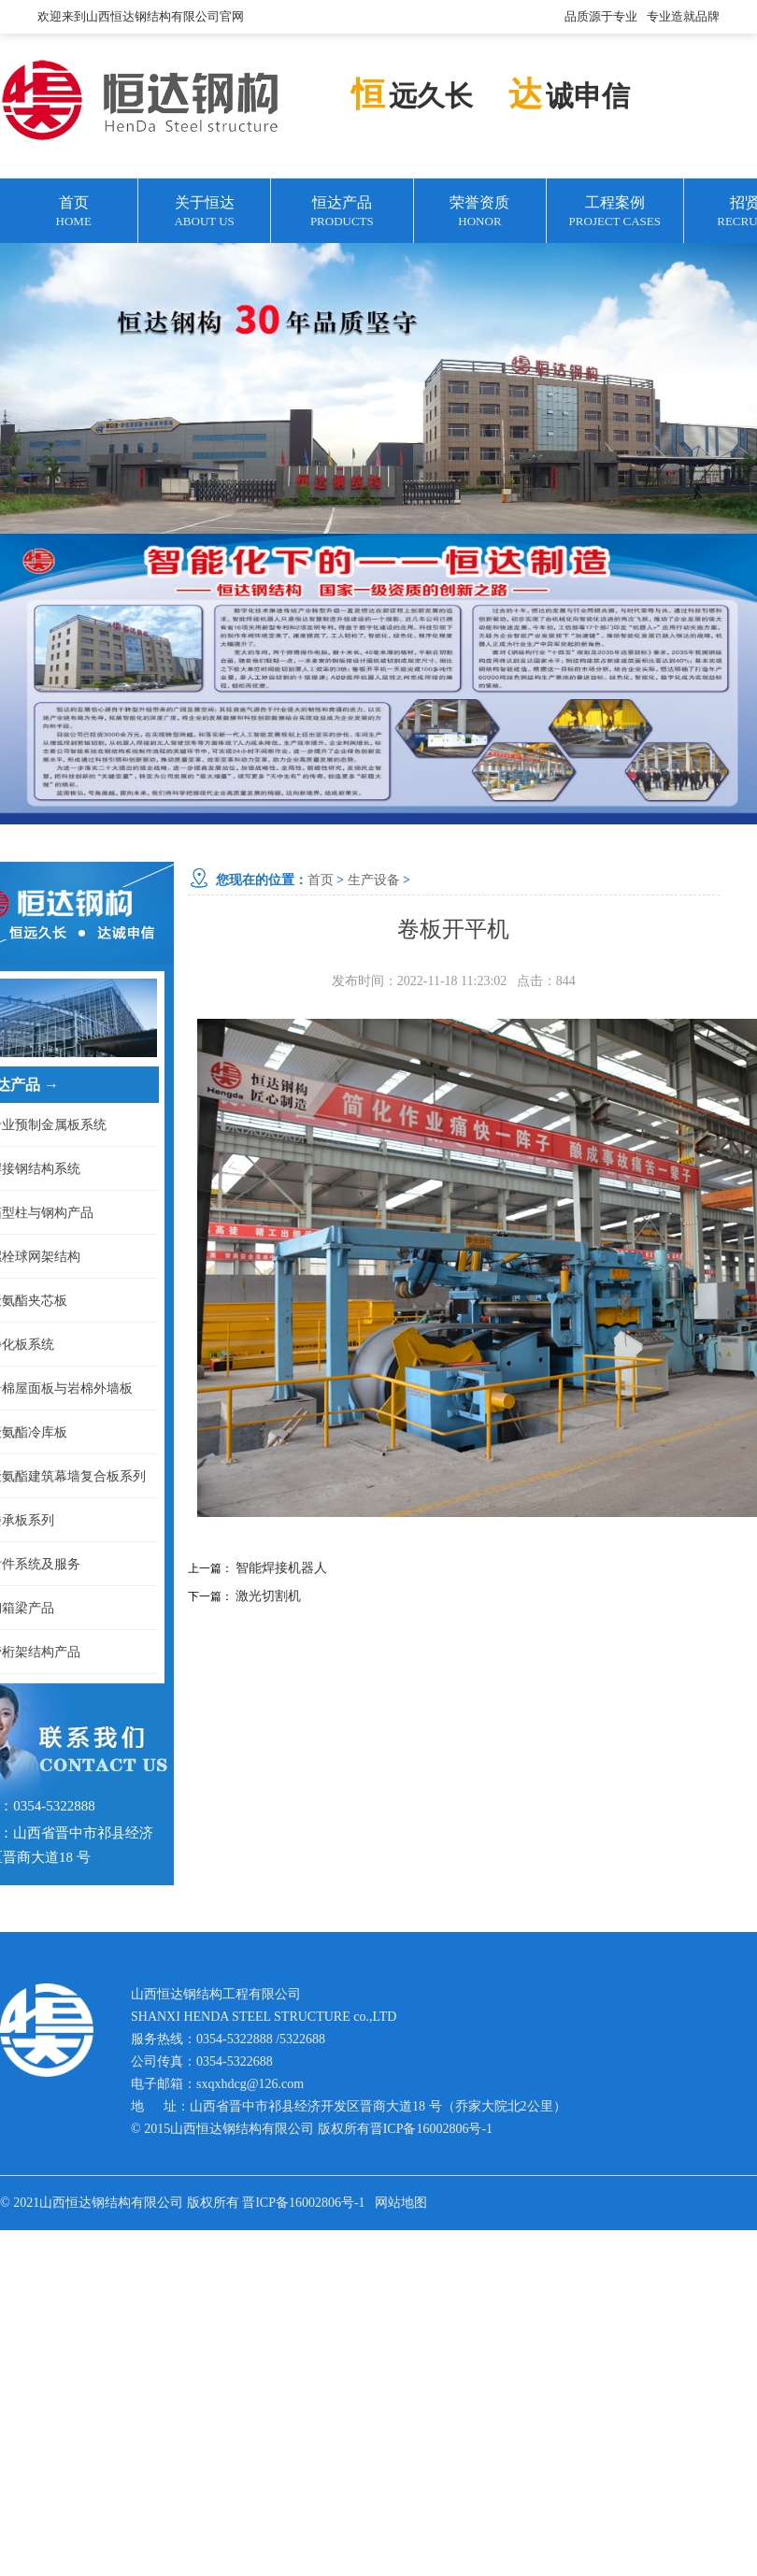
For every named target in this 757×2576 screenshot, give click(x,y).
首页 (73, 212)
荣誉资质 (480, 212)
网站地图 (401, 2203)
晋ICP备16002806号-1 (431, 2129)
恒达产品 (342, 212)
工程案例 (614, 212)
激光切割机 (268, 1596)
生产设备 (374, 880)
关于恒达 (203, 212)
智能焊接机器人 (281, 1568)
